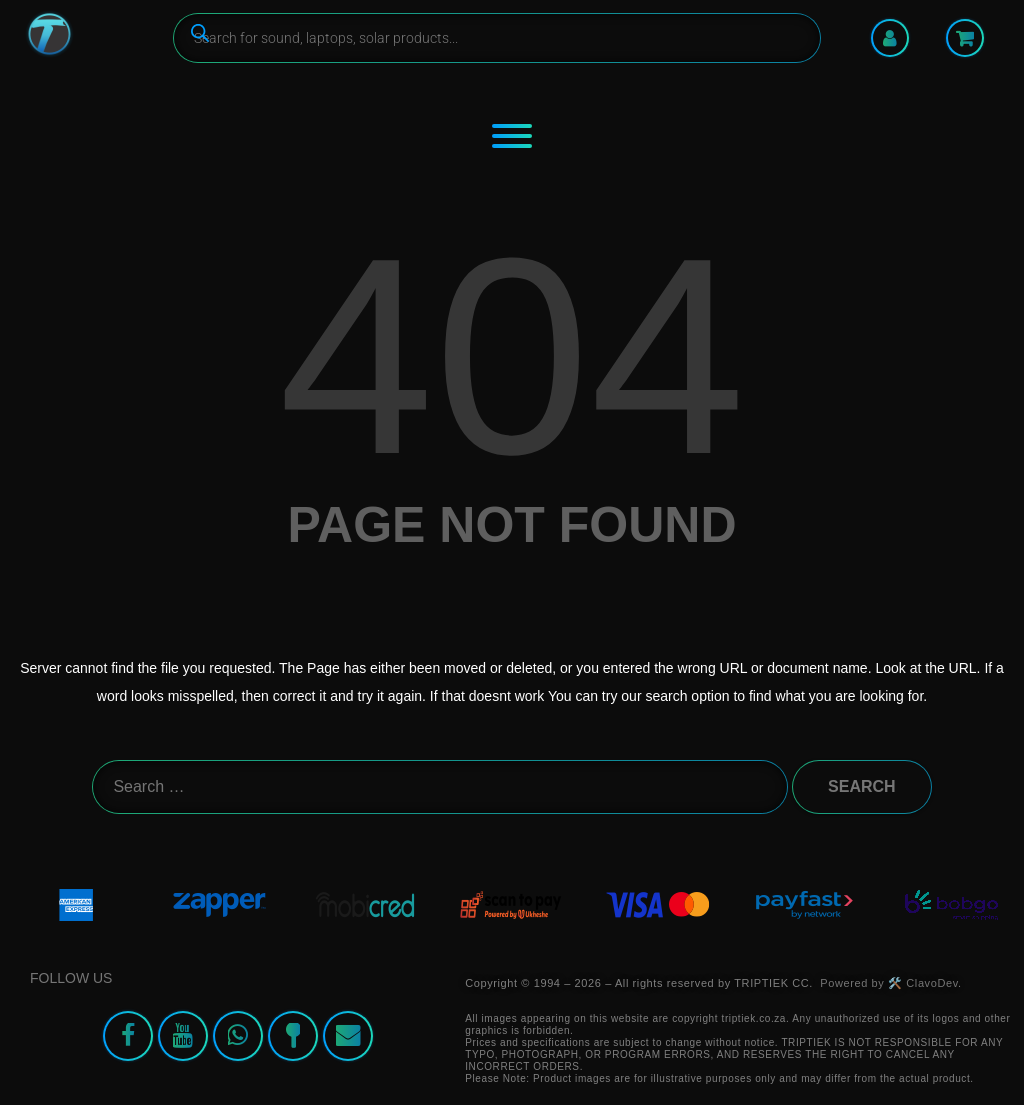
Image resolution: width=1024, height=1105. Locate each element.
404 (511, 356)
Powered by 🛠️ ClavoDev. (890, 983)
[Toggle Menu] (512, 136)
